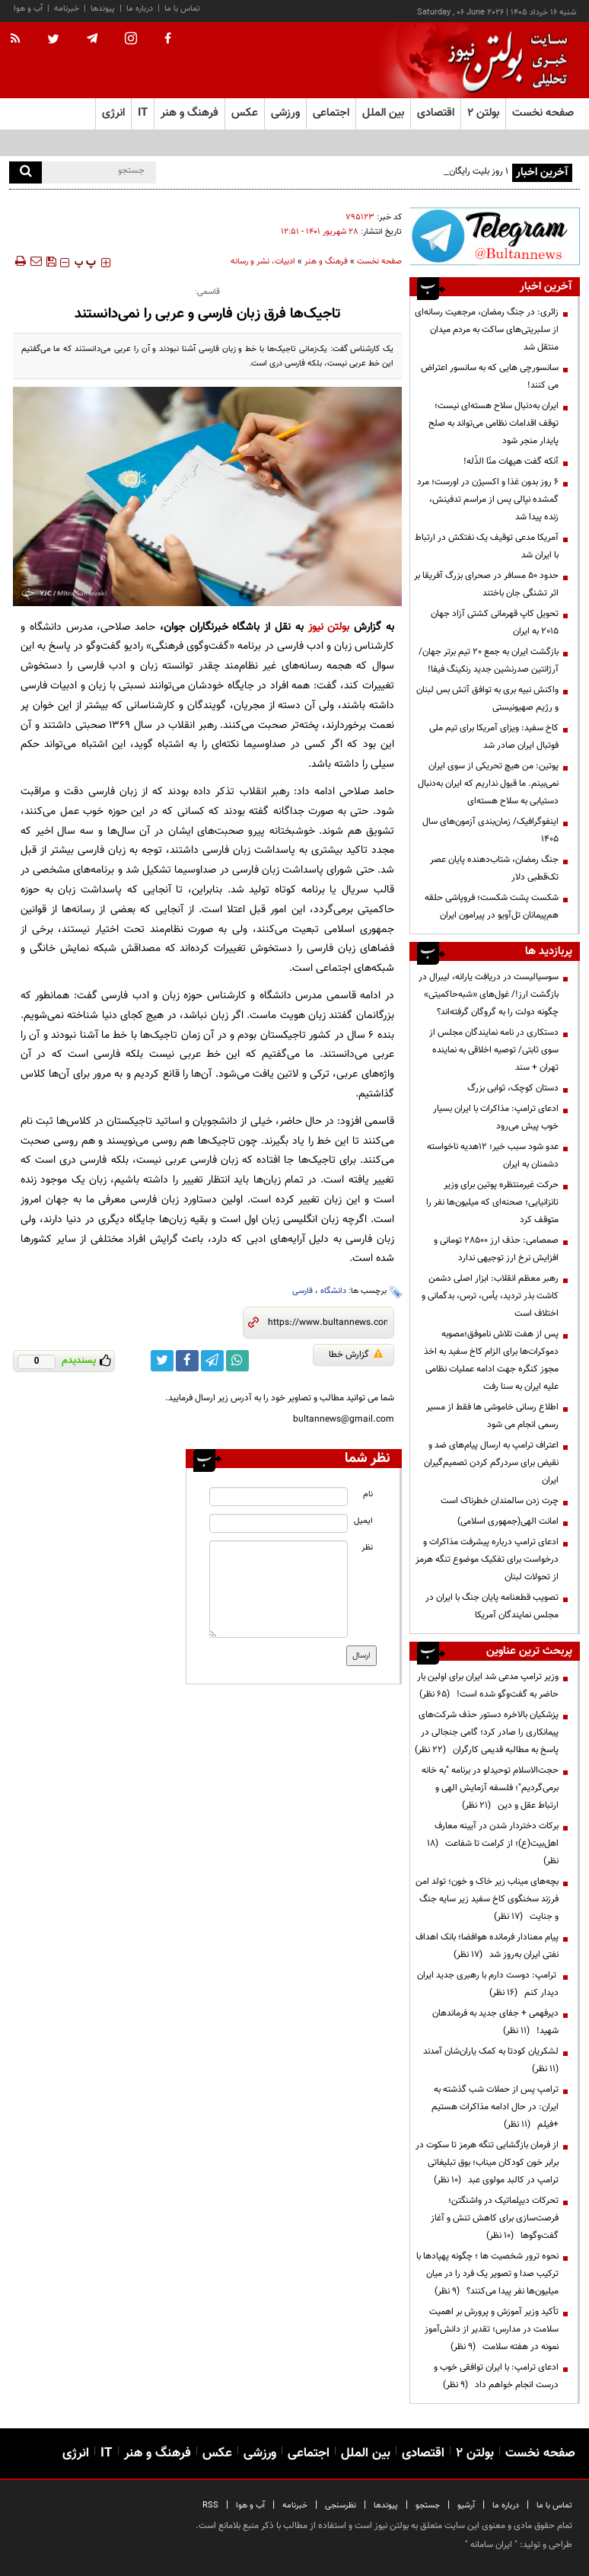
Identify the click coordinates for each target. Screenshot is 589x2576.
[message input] (278, 1589)
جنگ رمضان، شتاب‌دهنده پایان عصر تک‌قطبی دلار (494, 868)
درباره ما (139, 8)
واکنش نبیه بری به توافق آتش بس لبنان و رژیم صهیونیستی (487, 698)
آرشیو (466, 2505)
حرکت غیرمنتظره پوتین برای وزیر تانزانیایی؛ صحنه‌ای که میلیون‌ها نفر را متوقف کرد (492, 1202)
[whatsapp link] (237, 1360)
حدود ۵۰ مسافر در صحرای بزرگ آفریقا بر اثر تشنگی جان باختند (486, 584)
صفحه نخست (543, 113)
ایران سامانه (491, 2545)
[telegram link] (212, 1360)
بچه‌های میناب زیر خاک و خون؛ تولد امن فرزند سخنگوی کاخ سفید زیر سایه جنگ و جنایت (487, 1899)
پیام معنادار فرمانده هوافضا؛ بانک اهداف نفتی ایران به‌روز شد (487, 1946)
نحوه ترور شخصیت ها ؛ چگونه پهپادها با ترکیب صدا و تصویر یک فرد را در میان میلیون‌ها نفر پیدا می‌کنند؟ (487, 2273)
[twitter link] (162, 1360)
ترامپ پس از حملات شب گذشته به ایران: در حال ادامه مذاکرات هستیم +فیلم (495, 2107)
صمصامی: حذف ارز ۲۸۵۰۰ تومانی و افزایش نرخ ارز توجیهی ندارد (496, 1249)
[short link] (327, 1322)
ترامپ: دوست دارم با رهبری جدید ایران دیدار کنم (488, 1984)
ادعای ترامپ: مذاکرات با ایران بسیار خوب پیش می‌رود (496, 1117)
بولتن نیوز (329, 627)
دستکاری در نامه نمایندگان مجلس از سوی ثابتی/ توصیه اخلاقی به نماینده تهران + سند (494, 1050)
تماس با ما (182, 8)
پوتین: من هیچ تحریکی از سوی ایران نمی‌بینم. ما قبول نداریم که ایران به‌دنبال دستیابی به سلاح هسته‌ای (488, 783)
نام (368, 1494)
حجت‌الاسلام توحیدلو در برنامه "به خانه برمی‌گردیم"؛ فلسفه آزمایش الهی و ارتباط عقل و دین (490, 1788)
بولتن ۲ (483, 113)
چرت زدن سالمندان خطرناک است (500, 1501)
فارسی (302, 1291)
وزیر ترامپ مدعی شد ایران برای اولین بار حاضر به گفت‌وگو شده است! (488, 1685)
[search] (25, 172)
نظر (367, 1547)
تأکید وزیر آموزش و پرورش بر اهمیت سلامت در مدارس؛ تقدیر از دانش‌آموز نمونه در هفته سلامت (492, 2329)
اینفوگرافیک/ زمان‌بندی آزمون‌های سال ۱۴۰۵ (490, 830)
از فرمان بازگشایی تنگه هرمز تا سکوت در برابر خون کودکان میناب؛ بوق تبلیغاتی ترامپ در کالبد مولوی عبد (487, 2162)
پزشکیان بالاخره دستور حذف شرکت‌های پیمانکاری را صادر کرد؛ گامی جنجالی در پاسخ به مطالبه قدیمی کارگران (487, 1732)
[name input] (278, 1496)
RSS (210, 2505)
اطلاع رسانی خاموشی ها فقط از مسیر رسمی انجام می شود (492, 1416)
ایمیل (363, 1521)
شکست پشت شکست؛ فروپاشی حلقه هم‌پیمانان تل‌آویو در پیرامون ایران (492, 906)
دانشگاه (333, 1291)
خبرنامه (66, 8)
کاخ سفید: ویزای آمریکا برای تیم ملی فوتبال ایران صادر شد (494, 736)
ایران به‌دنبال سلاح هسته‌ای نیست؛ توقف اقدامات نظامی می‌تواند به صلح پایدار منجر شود (493, 423)
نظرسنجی (340, 2505)
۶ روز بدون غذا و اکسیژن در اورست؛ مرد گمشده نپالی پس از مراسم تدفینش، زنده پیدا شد (488, 499)
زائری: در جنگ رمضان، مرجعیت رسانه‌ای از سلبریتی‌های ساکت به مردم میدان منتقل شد (487, 329)
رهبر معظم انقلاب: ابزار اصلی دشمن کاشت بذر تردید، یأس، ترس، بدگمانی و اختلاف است (490, 1296)
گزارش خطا (356, 1354)
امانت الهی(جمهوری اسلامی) (508, 1521)
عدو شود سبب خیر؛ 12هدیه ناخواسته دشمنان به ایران (493, 1155)
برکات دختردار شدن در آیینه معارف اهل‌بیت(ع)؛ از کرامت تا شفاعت (493, 1843)
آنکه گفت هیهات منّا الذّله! (511, 461)
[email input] (278, 1523)
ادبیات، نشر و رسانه (263, 261)
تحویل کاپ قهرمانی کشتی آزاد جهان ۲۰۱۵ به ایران (495, 622)
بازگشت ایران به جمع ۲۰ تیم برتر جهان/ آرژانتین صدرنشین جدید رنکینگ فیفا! (489, 660)
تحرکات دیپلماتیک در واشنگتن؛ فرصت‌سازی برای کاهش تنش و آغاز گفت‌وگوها (495, 2218)
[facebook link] (187, 1360)
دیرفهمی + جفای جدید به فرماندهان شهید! (495, 2022)
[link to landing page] (504, 60)
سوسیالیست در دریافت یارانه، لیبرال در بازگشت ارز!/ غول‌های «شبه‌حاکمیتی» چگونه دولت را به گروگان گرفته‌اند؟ (489, 994)
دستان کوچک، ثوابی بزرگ (513, 1088)
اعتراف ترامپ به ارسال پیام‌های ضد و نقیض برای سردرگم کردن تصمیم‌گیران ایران (491, 1462)
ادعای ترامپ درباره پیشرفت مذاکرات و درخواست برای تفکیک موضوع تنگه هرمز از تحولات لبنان (487, 1559)
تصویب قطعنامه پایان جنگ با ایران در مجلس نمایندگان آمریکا (492, 1606)
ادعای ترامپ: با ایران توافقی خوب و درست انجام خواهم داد (496, 2376)
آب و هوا (28, 8)
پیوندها (103, 8)
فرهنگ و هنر (326, 261)
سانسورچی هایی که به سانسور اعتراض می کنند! (490, 376)
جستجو (427, 2505)
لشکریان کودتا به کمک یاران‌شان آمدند (489, 2060)
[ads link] (494, 236)
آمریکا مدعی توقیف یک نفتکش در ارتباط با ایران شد (487, 546)
